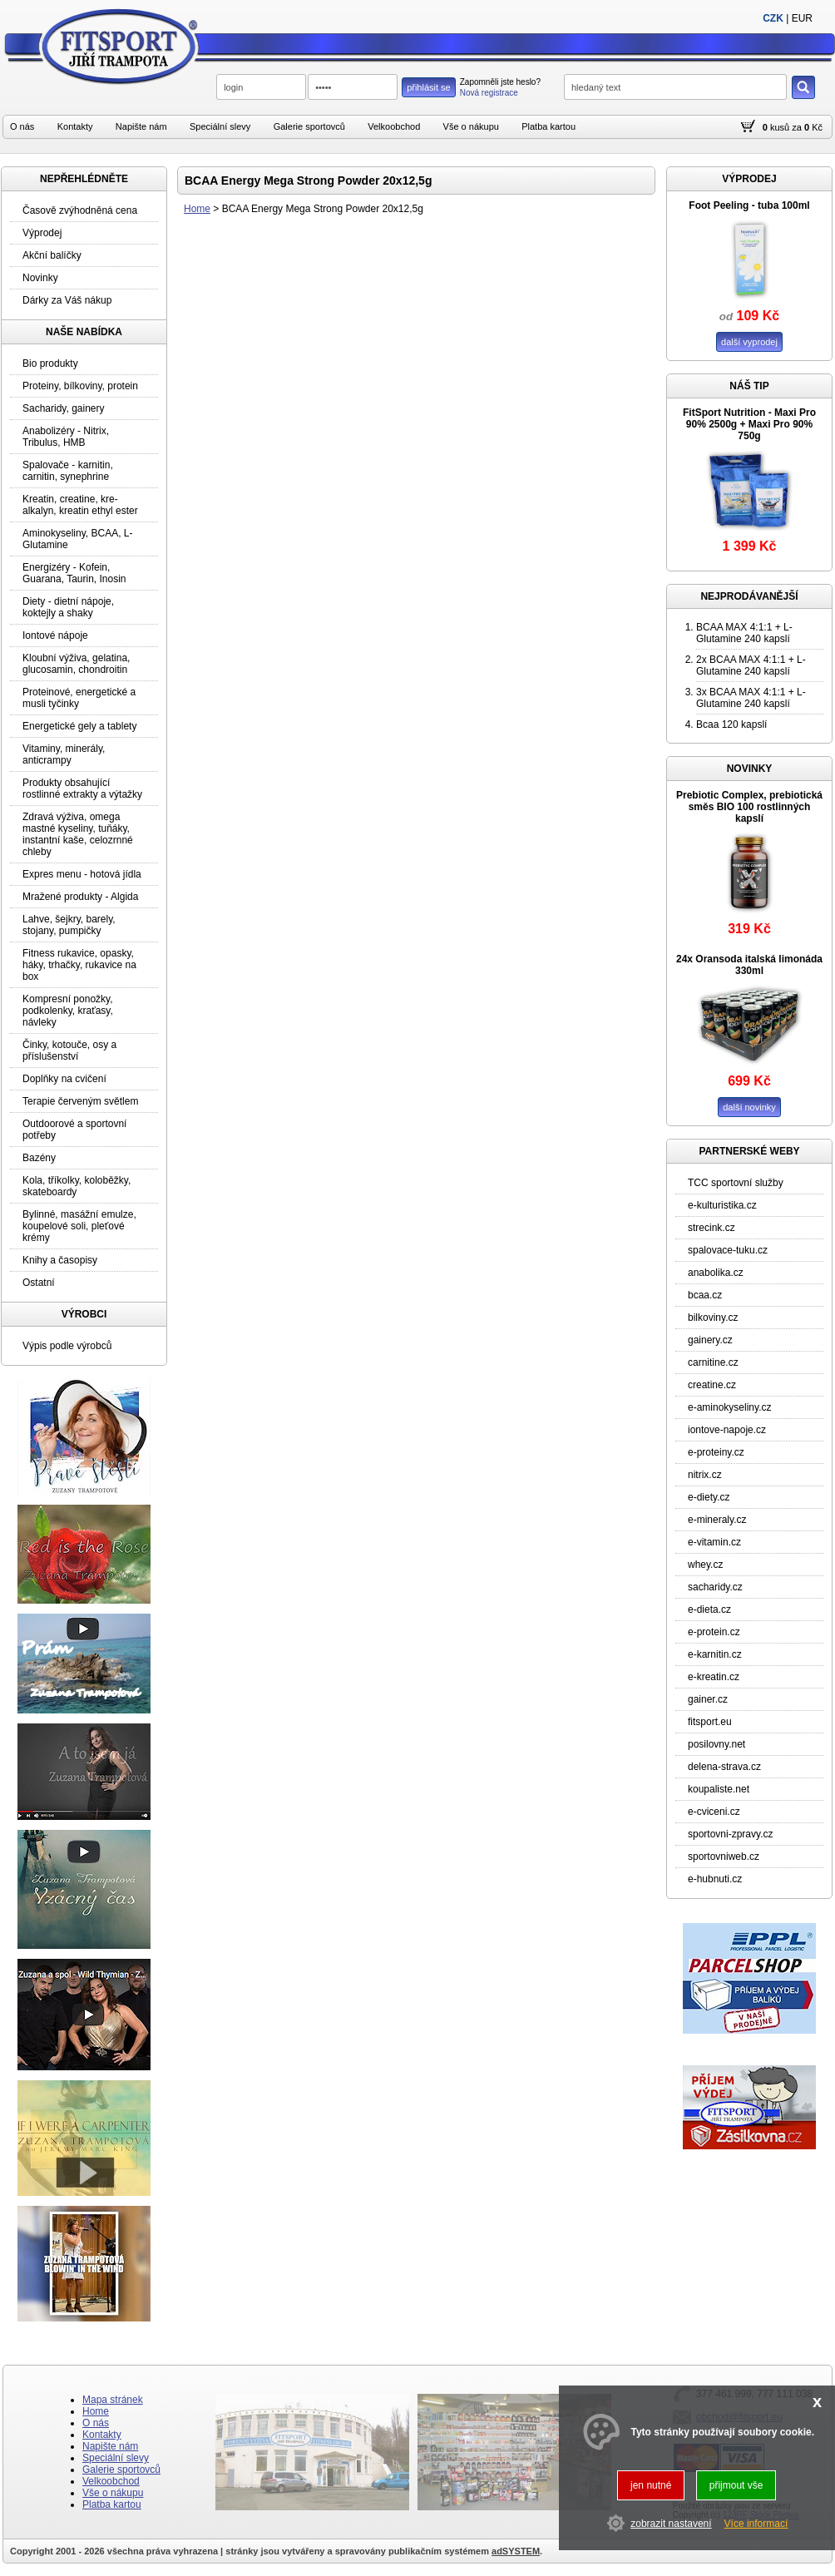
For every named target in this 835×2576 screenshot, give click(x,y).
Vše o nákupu (471, 126)
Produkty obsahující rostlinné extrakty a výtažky (82, 788)
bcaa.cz (705, 1295)
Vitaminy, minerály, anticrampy (63, 754)
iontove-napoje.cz (727, 1430)
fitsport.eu (710, 1722)
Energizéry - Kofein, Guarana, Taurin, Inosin (74, 573)
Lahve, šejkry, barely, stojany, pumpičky (69, 925)
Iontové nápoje (55, 635)
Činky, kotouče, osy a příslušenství (69, 1050)
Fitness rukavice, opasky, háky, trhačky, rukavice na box (79, 964)
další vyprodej (749, 342)
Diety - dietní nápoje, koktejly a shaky (68, 607)
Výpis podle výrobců (66, 1346)
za (797, 127)
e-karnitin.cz (715, 1654)
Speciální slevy (220, 126)
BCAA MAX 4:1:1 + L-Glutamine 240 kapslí (744, 633)
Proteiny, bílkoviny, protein (80, 386)
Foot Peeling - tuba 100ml (749, 205)
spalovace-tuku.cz (728, 1250)
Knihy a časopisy (59, 1260)
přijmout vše (736, 2485)
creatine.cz (712, 1385)
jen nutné (650, 2485)
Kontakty (75, 126)
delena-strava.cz (724, 1767)
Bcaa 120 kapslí (731, 724)
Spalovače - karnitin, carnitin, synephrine (67, 470)
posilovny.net (716, 1744)
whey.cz (705, 1564)
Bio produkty (50, 363)
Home (197, 209)
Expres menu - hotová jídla (81, 874)
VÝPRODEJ (749, 179)
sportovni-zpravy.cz (730, 1834)
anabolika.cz (716, 1272)
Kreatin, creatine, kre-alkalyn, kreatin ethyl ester (80, 505)
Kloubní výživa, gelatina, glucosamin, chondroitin (76, 663)
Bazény (39, 1158)
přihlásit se (429, 87)
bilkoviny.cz (713, 1317)
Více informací (756, 2523)
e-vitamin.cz (714, 1542)
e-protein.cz (714, 1632)
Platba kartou (548, 126)
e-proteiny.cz (716, 1452)
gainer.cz (708, 1699)
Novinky (40, 278)
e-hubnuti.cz (715, 1879)
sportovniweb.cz (723, 1856)
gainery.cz (710, 1340)
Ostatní (38, 1282)
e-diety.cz (708, 1497)
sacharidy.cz (715, 1587)
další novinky (749, 1107)
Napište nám (141, 126)
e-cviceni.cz (714, 1811)
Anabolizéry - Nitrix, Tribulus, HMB (65, 436)
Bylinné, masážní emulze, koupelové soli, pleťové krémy (79, 1226)
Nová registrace (489, 92)
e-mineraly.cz (717, 1519)
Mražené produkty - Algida (80, 896)
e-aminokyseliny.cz (729, 1407)
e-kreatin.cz (713, 1677)
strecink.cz (711, 1228)
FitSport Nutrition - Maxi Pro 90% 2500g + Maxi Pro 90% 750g (749, 424)
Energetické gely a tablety (79, 726)
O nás (22, 126)
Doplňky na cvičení (64, 1079)
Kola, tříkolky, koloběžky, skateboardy (76, 1186)
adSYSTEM (516, 2551)
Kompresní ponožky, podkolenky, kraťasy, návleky (67, 1010)
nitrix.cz (705, 1475)
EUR (802, 18)
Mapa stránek (112, 2399)
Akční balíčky (52, 255)
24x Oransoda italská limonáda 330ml (749, 965)
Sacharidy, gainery (63, 408)
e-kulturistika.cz (722, 1205)
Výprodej (42, 233)
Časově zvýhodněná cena (79, 210)
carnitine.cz (713, 1362)
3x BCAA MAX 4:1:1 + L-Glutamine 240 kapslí (751, 698)
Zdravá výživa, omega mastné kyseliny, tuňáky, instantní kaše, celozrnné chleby (77, 834)
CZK (773, 18)
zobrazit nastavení (670, 2523)
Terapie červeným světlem (80, 1101)
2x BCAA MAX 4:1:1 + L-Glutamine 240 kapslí (751, 665)
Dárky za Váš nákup (66, 300)
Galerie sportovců (309, 126)
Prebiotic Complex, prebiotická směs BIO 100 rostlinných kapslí (749, 806)
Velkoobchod (394, 126)
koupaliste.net (718, 1789)
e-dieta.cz (709, 1609)
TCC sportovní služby (735, 1183)
